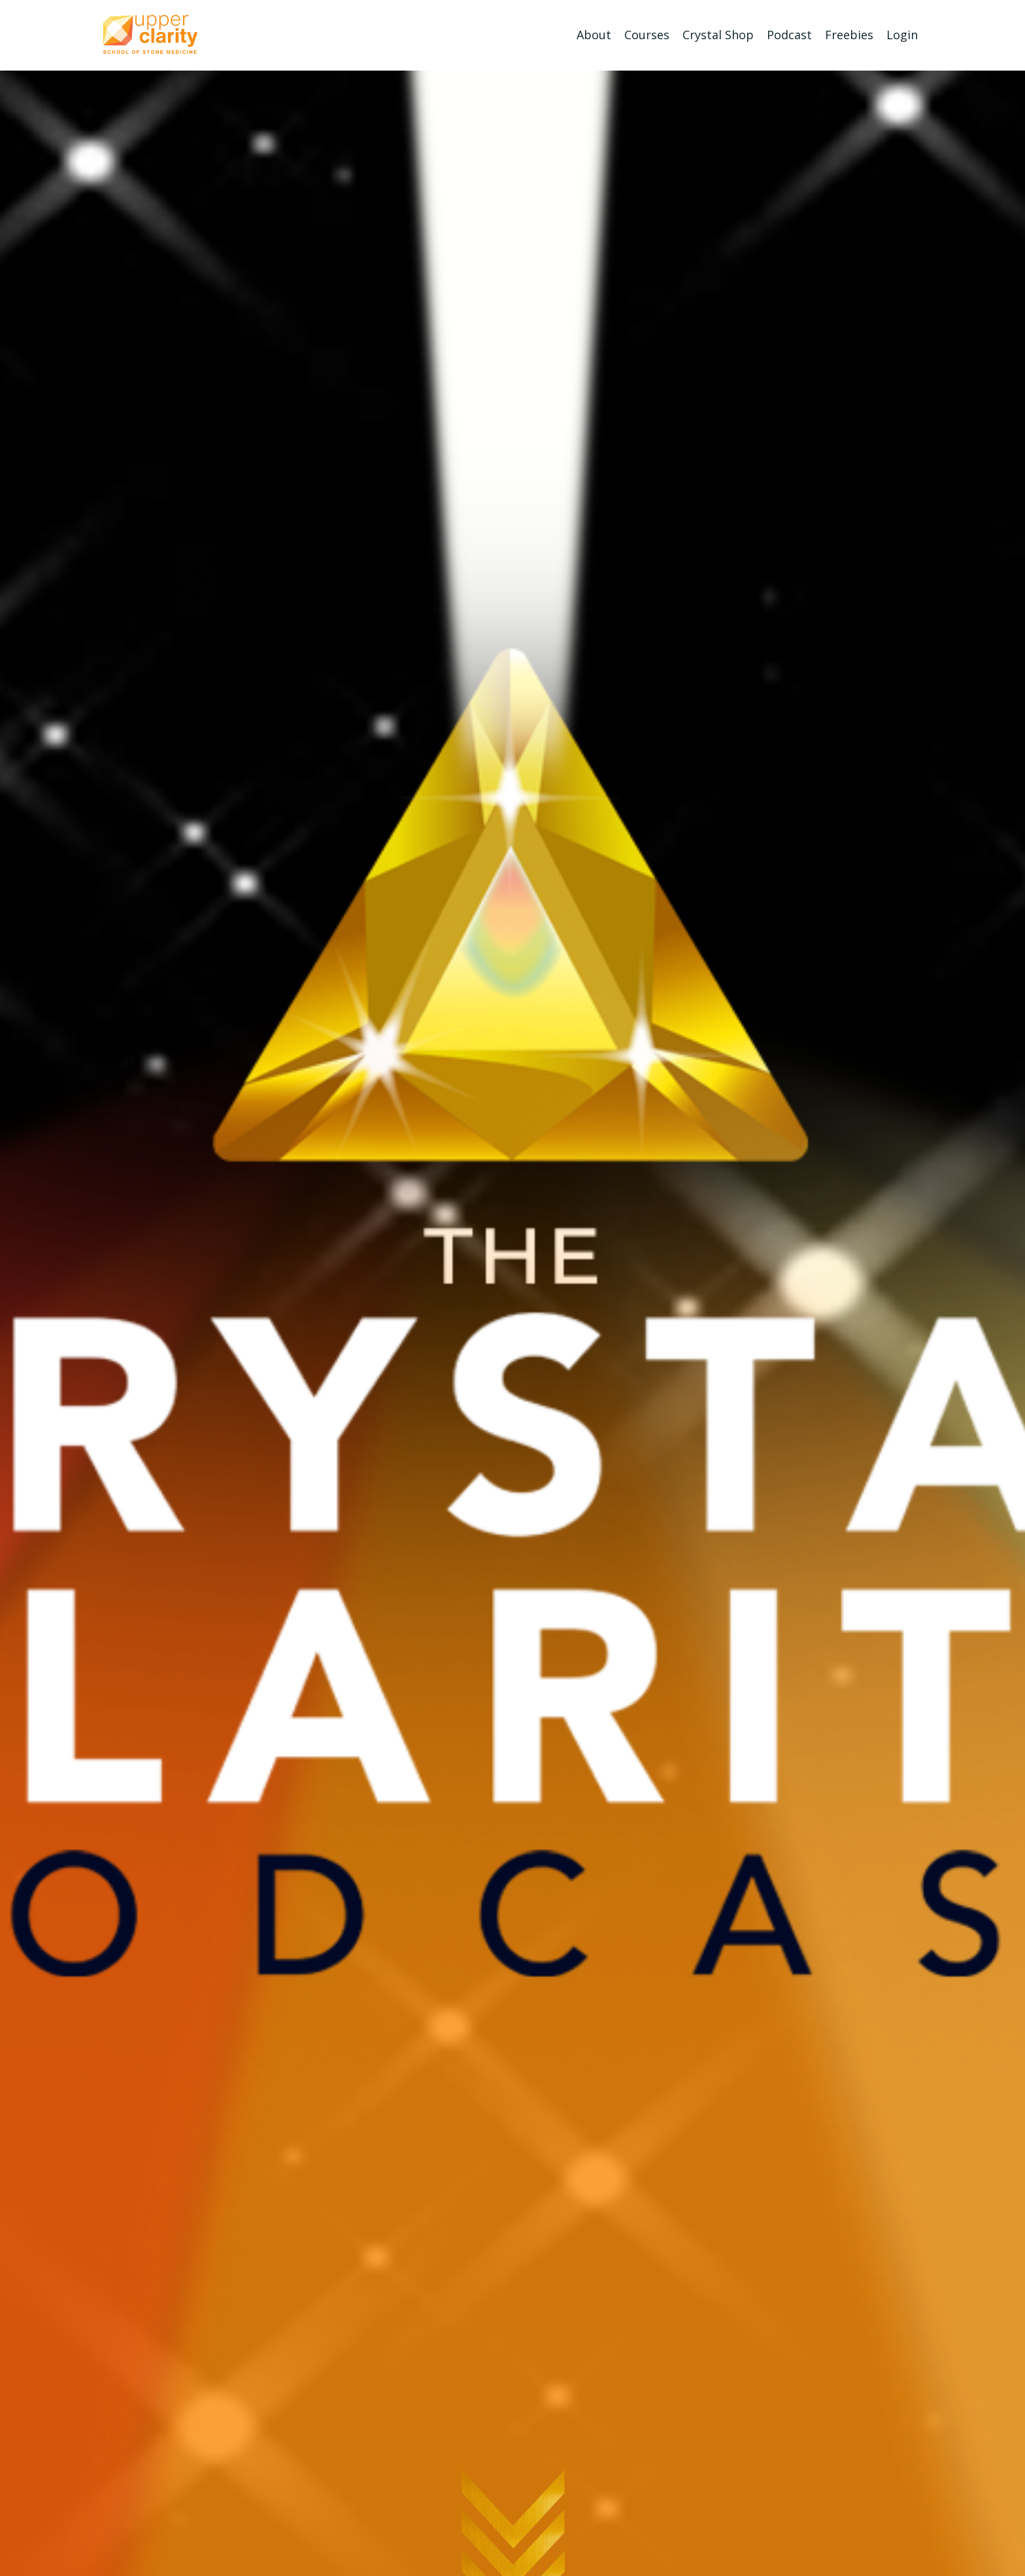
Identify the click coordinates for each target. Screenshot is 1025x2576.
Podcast (789, 34)
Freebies (849, 34)
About (594, 34)
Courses (646, 34)
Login (902, 34)
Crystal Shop (718, 34)
